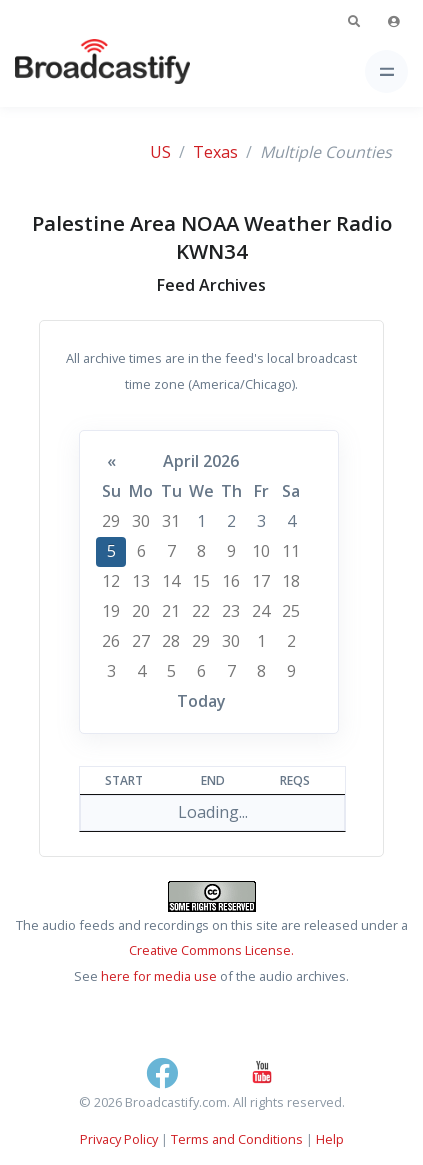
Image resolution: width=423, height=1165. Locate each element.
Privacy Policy (119, 1139)
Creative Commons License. (211, 950)
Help (330, 1139)
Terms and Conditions (237, 1139)
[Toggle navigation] (386, 71)
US (160, 152)
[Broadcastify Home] (71, 71)
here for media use (159, 976)
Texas (215, 152)
